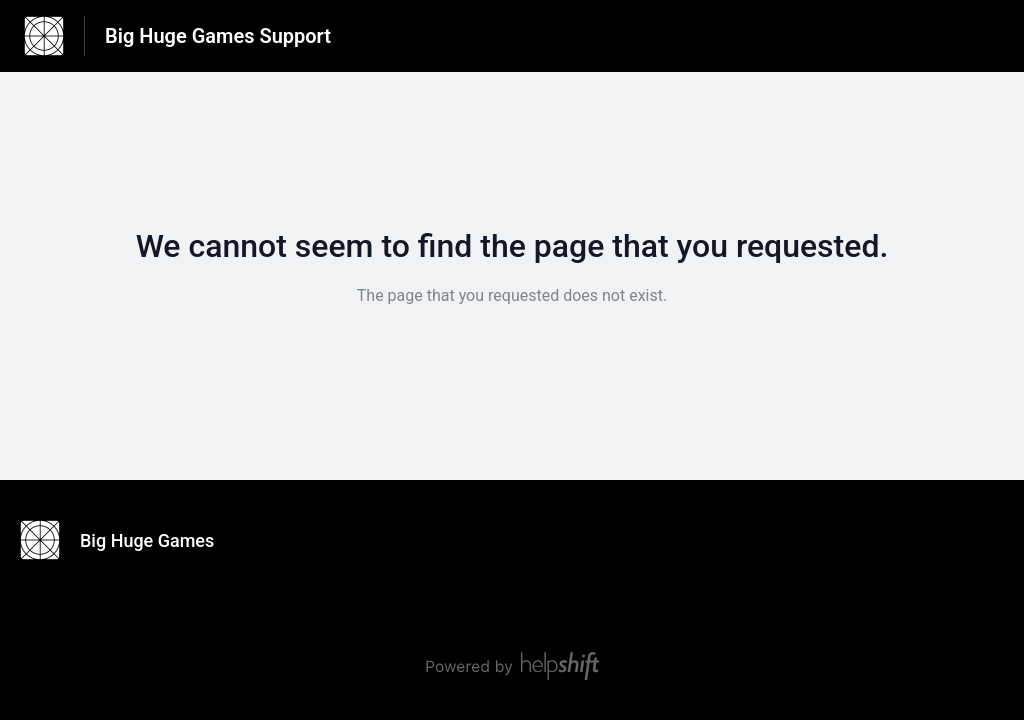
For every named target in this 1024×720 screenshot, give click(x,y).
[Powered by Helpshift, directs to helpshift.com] (512, 666)
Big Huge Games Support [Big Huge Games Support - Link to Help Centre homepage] (218, 36)
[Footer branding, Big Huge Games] (127, 540)
